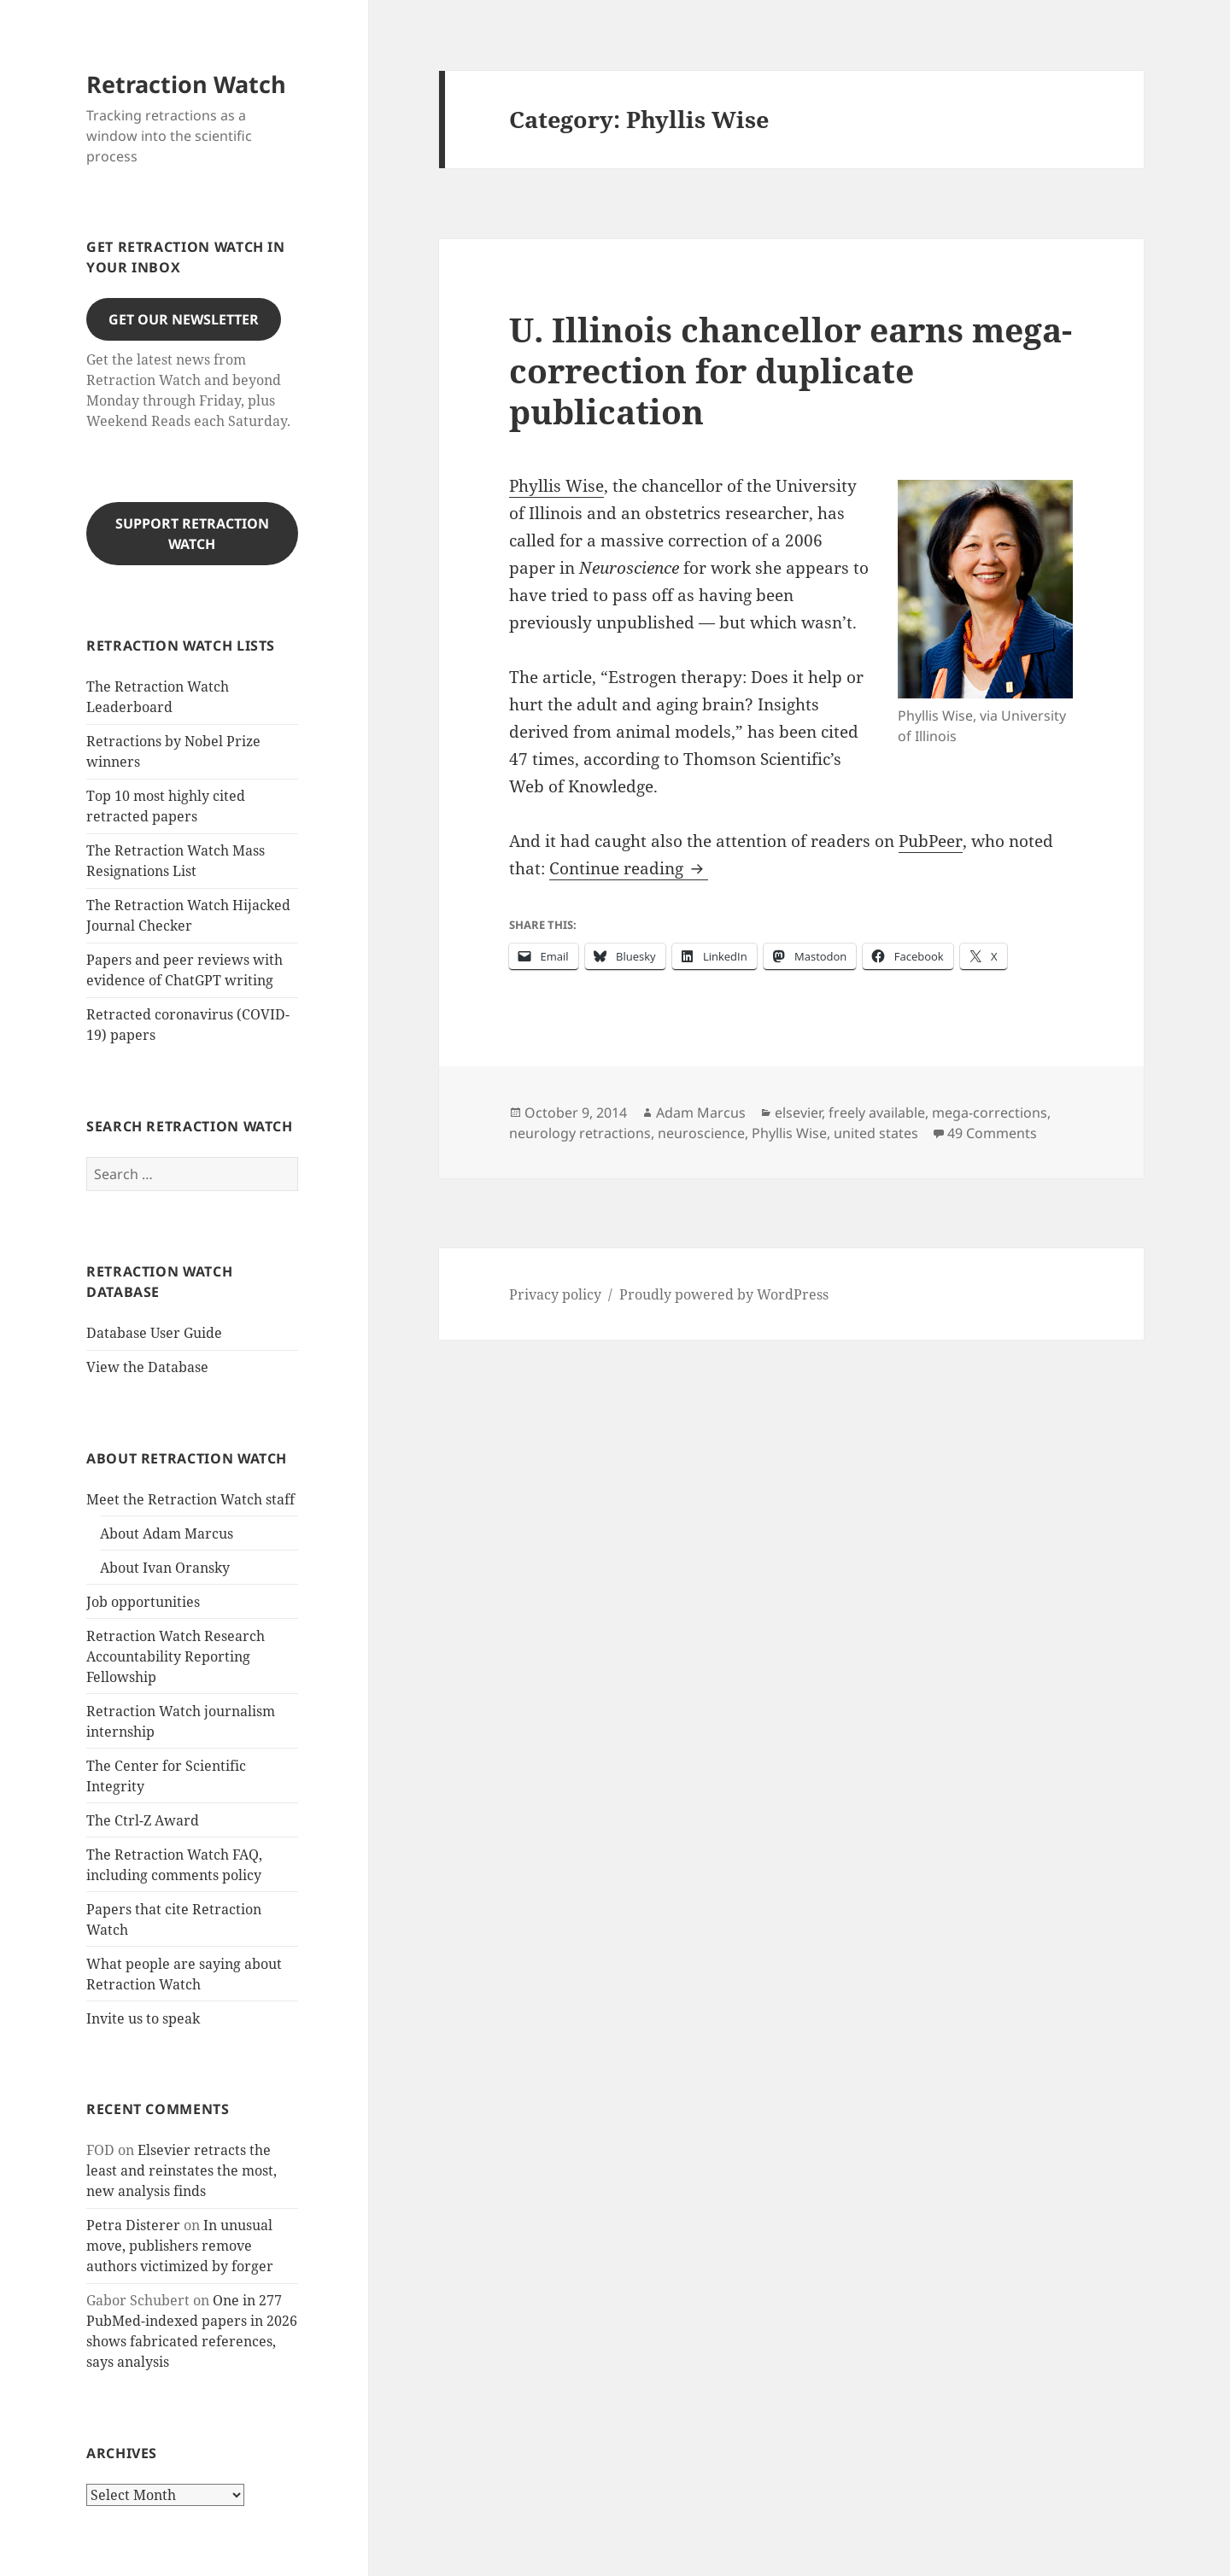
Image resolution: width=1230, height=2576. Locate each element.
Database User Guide (154, 1332)
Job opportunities (143, 1601)
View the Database (147, 1367)
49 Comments (992, 1133)
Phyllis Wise (556, 486)
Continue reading (628, 868)
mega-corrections (989, 1112)
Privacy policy (555, 1294)
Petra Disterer (133, 2225)
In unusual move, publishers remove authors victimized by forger (179, 2245)
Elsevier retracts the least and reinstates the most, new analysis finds (181, 2170)
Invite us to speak (143, 2018)
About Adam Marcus (166, 1533)
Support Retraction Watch (192, 533)
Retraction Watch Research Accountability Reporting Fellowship (175, 1656)
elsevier (798, 1112)
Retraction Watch (186, 84)
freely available (877, 1112)
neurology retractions (580, 1133)
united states (876, 1133)
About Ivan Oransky (165, 1567)
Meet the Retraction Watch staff (190, 1499)
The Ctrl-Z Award (142, 1820)
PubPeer (931, 841)
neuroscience (701, 1133)
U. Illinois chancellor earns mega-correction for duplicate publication (790, 370)
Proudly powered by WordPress (724, 1294)
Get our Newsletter (183, 319)
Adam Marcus (701, 1112)
